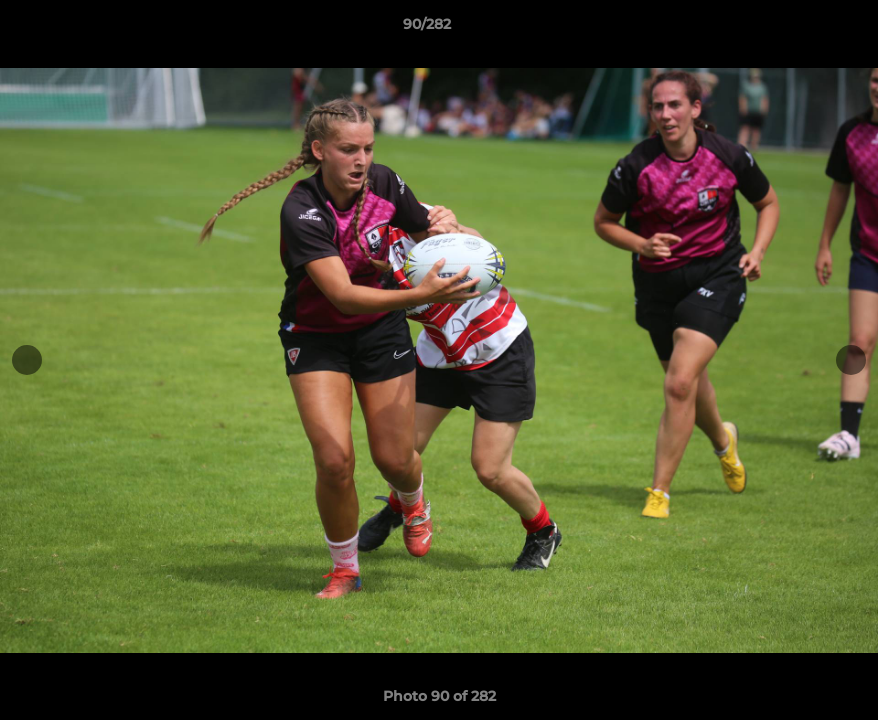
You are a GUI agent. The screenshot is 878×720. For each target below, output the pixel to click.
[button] (794, 29)
